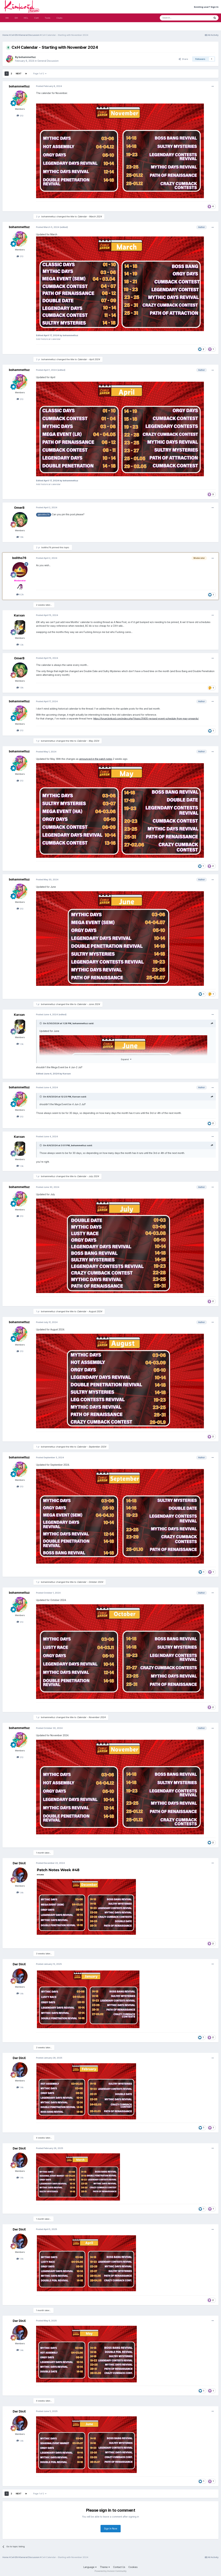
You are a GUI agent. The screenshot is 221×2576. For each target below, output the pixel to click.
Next (18, 73)
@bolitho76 (44, 514)
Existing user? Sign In (206, 7)
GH (16, 17)
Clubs (59, 17)
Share (183, 59)
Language (90, 2567)
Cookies (133, 2567)
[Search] (177, 18)
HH (7, 17)
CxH (36, 17)
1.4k (19, 1892)
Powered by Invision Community (111, 2571)
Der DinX (19, 1863)
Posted (49, 86)
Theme (105, 2567)
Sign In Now (110, 2528)
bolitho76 (46, 547)
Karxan (19, 615)
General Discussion (48, 60)
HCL (26, 17)
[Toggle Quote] (40, 1023)
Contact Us (119, 2567)
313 (20, 115)
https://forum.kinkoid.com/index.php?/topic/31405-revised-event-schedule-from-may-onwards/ (146, 718)
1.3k (19, 644)
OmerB (19, 507)
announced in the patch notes (95, 758)
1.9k (19, 537)
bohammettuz (27, 57)
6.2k (20, 594)
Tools (47, 17)
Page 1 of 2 (39, 73)
